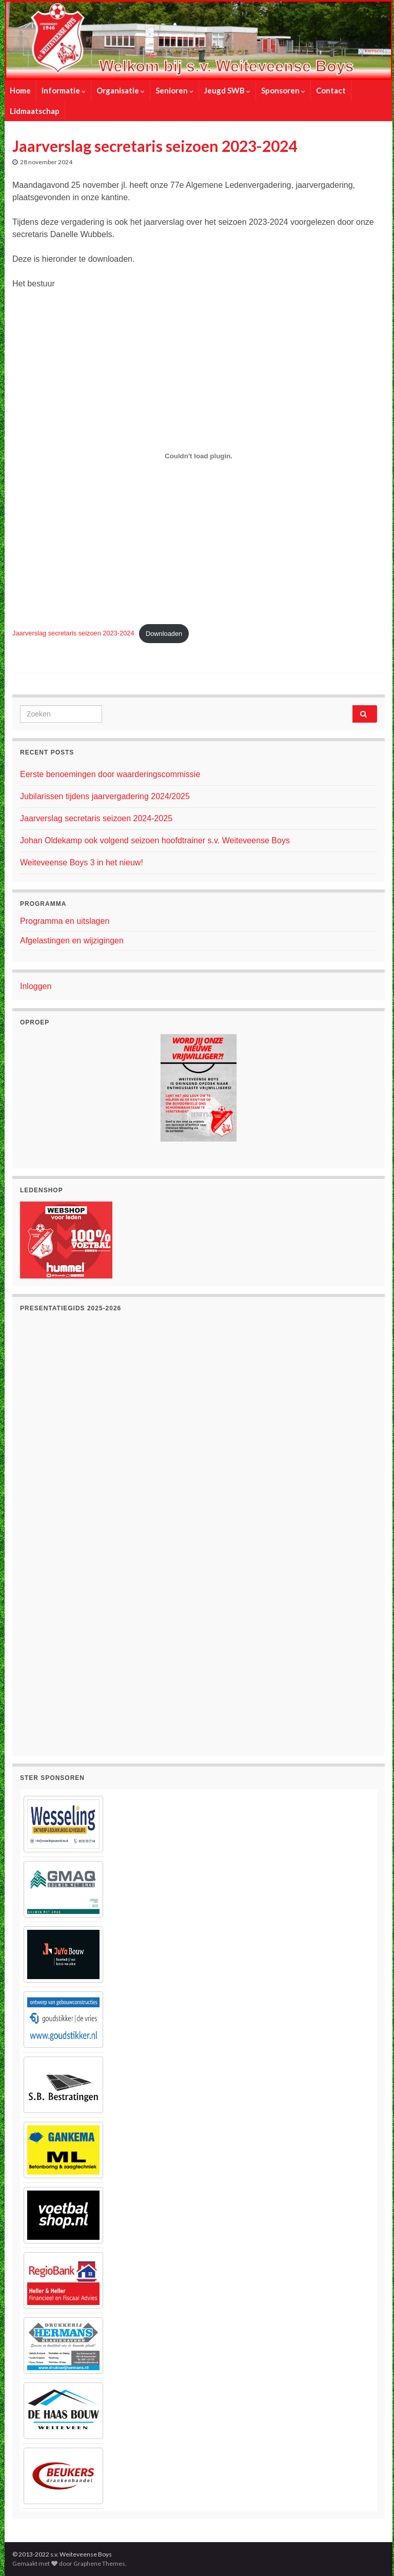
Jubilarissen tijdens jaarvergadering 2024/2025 (105, 796)
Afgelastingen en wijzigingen (72, 940)
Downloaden (164, 633)
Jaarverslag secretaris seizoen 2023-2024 (73, 633)
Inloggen (35, 986)
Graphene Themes (99, 2563)
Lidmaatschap (35, 110)
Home (20, 90)
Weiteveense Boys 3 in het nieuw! (81, 862)
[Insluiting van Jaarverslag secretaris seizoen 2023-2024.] (198, 456)
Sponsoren (283, 90)
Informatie (64, 90)
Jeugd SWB (227, 90)
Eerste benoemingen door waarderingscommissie (110, 774)
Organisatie (120, 90)
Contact (331, 90)
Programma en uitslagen (64, 921)
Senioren (174, 90)
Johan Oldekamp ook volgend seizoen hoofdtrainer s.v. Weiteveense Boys (155, 840)
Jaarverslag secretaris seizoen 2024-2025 (96, 818)
